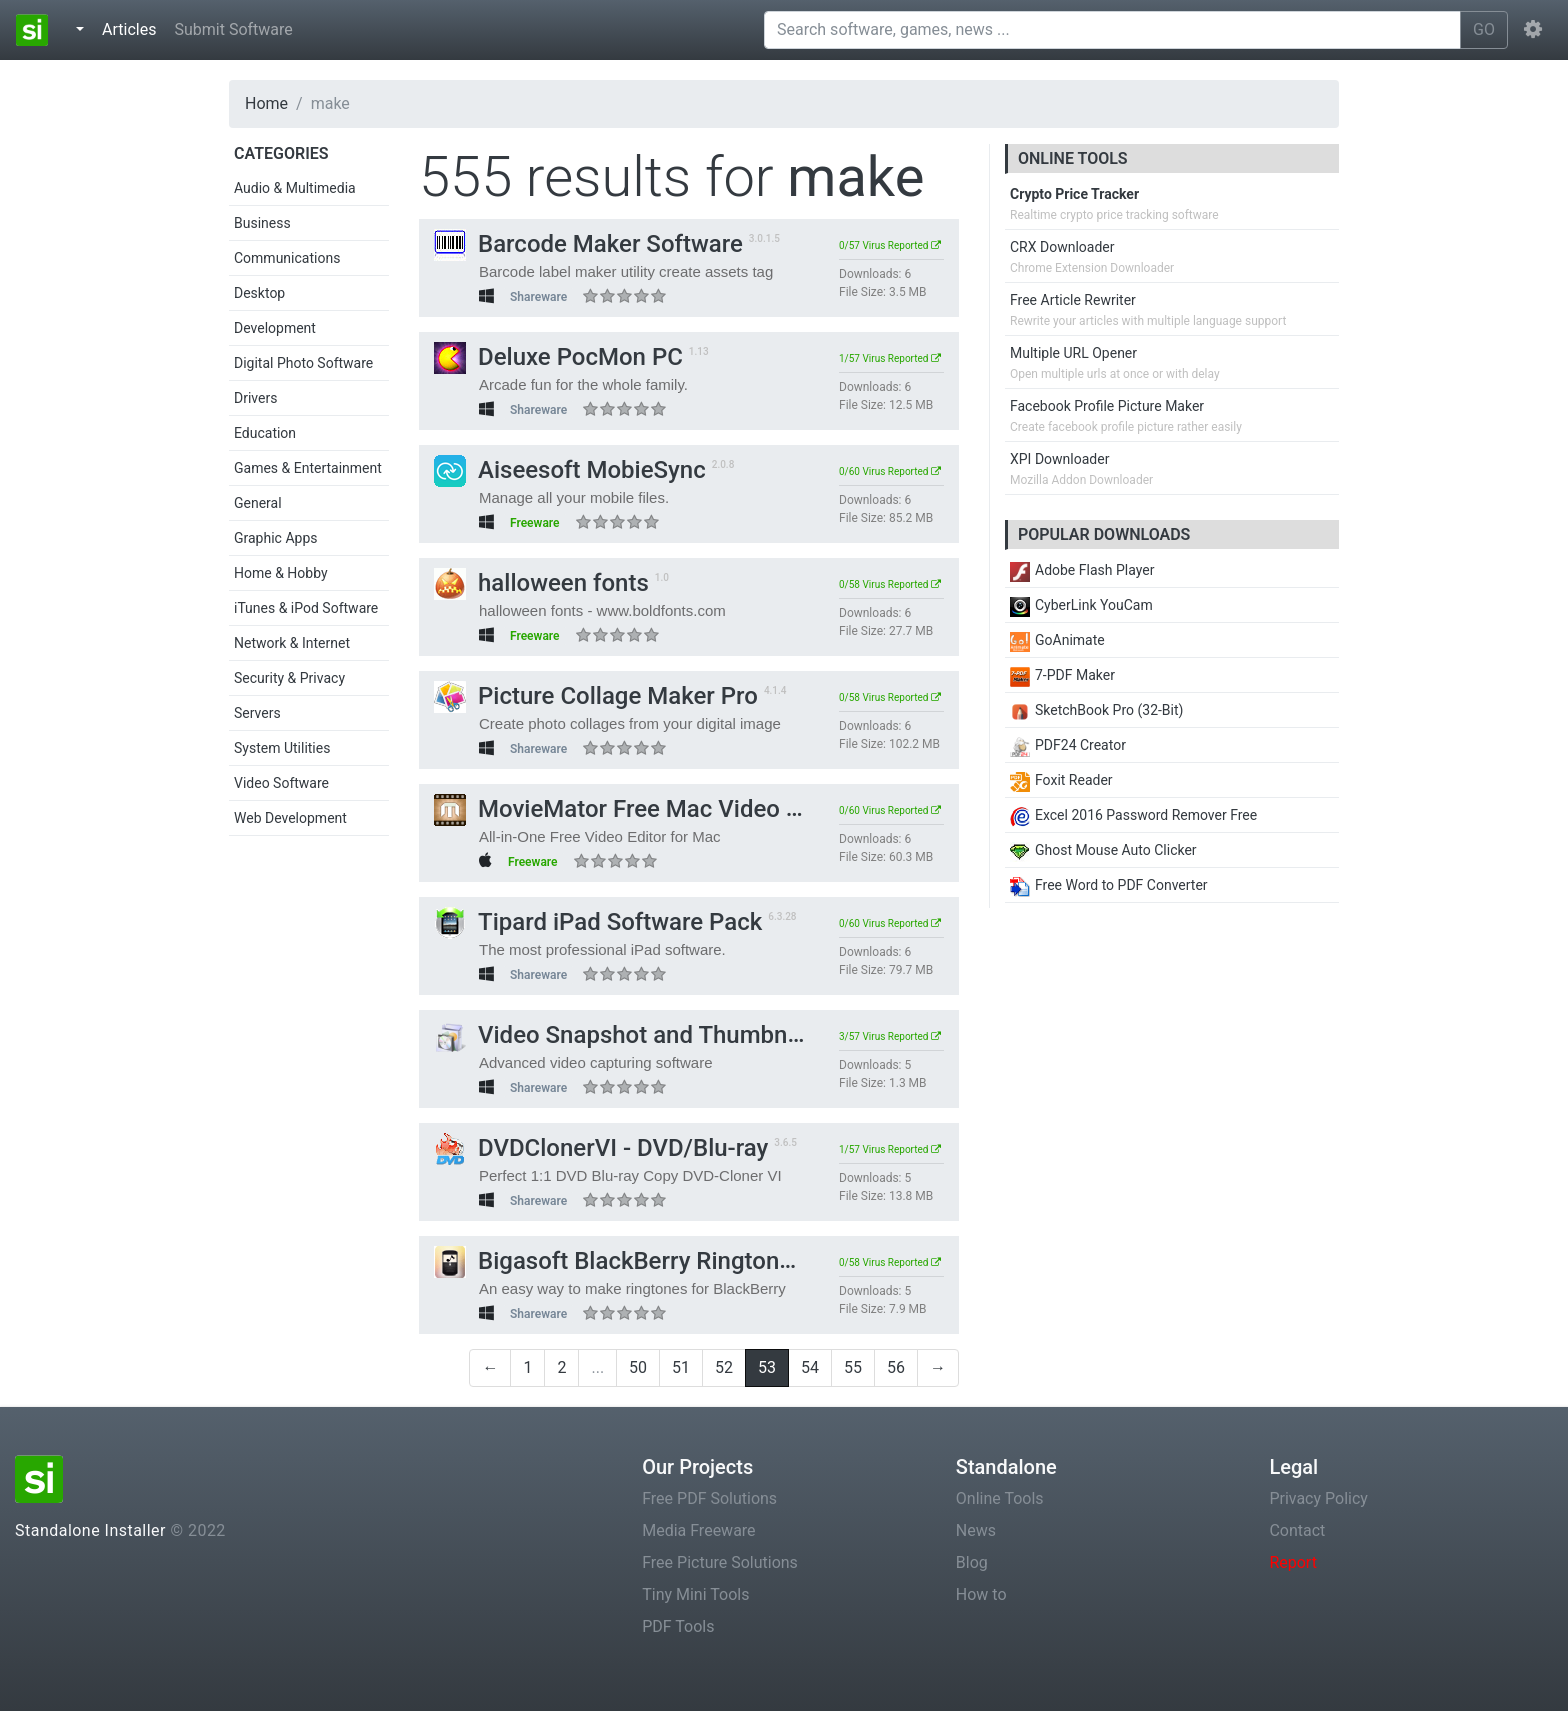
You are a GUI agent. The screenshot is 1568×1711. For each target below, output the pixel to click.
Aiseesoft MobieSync (570, 470)
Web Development (290, 818)
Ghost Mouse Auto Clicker (1103, 850)
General (258, 503)
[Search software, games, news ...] (1112, 30)
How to (981, 1594)
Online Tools (1000, 1498)
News (976, 1530)
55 (853, 1367)
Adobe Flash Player (1082, 570)
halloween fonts (541, 583)
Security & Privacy (289, 678)
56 (896, 1367)
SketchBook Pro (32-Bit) (1096, 710)
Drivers (255, 398)
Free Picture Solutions (720, 1562)
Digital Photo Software (303, 363)
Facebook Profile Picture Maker (1107, 406)
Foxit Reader (1061, 780)
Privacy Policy (1318, 1498)
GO (1484, 29)
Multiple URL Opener (1073, 353)
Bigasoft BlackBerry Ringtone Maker (650, 1261)
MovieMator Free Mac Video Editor (641, 809)
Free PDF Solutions (709, 1498)
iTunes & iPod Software (306, 608)
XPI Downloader (1059, 459)
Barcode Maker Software (588, 244)
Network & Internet (292, 643)
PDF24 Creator (1068, 745)
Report (1293, 1562)
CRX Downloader (1062, 247)
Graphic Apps (275, 538)
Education (265, 433)
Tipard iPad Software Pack (598, 922)
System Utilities (282, 748)
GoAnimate (1057, 640)
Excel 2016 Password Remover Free (1133, 815)
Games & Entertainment (308, 468)
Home (266, 103)
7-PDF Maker (1062, 675)
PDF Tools (678, 1626)
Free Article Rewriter (1073, 300)
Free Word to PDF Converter (1109, 885)
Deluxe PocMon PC (558, 357)
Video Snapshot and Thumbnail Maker (660, 1035)
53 (767, 1367)
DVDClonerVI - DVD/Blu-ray (601, 1148)
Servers (257, 713)
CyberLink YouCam (1081, 605)
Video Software (281, 783)
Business (262, 223)
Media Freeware (698, 1530)
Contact (1297, 1530)
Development (275, 328)
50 (638, 1367)
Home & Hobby (281, 573)
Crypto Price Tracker (1074, 194)
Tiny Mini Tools (695, 1594)
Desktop (259, 293)
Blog (972, 1562)
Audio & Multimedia (295, 188)
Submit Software (233, 29)
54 (810, 1367)
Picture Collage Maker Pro (596, 696)
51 (681, 1367)
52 (724, 1367)
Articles (133, 28)
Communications (287, 258)
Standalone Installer (90, 1530)
